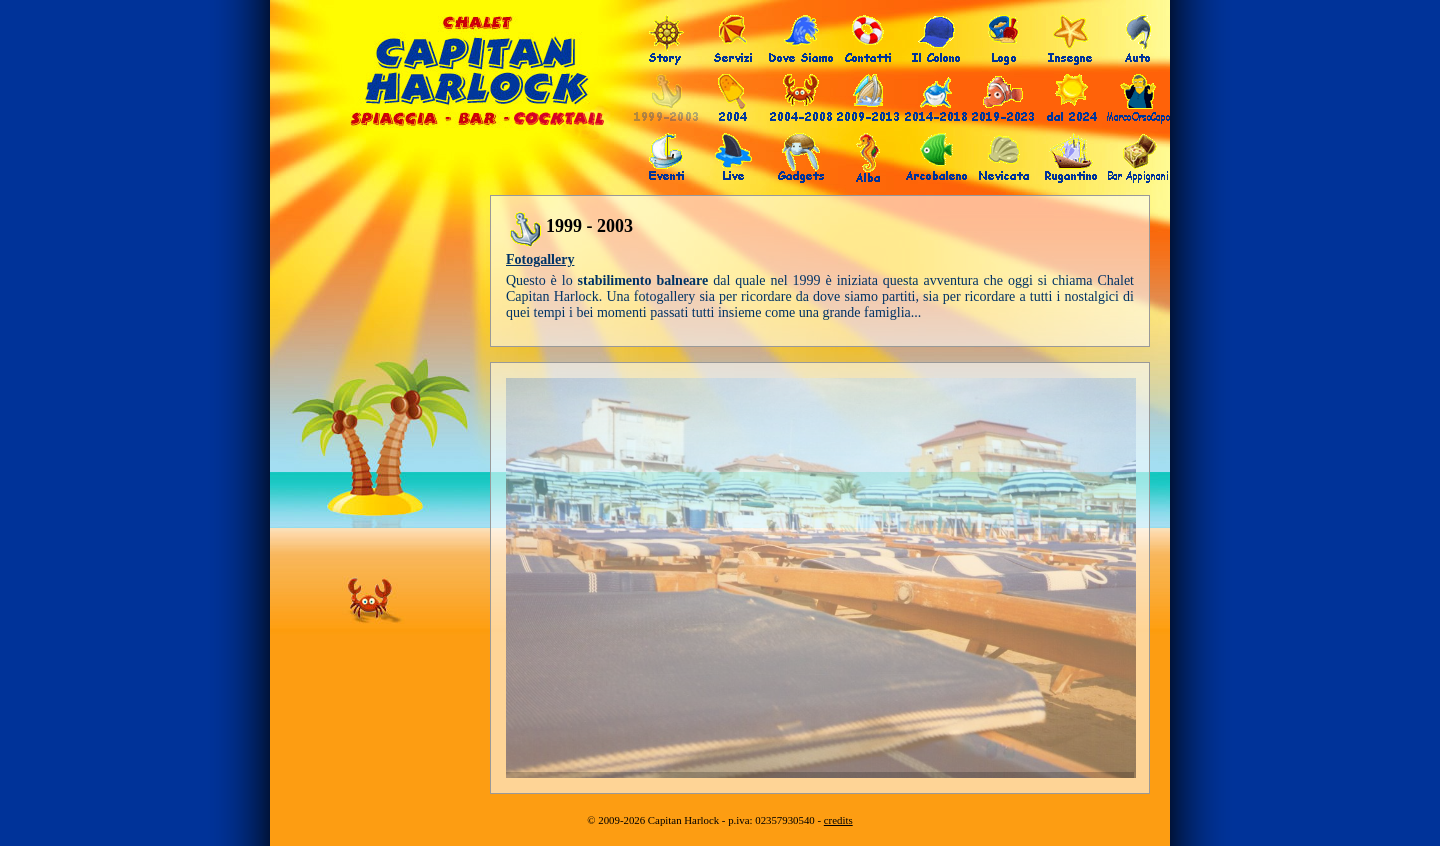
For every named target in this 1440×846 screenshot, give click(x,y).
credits (838, 820)
